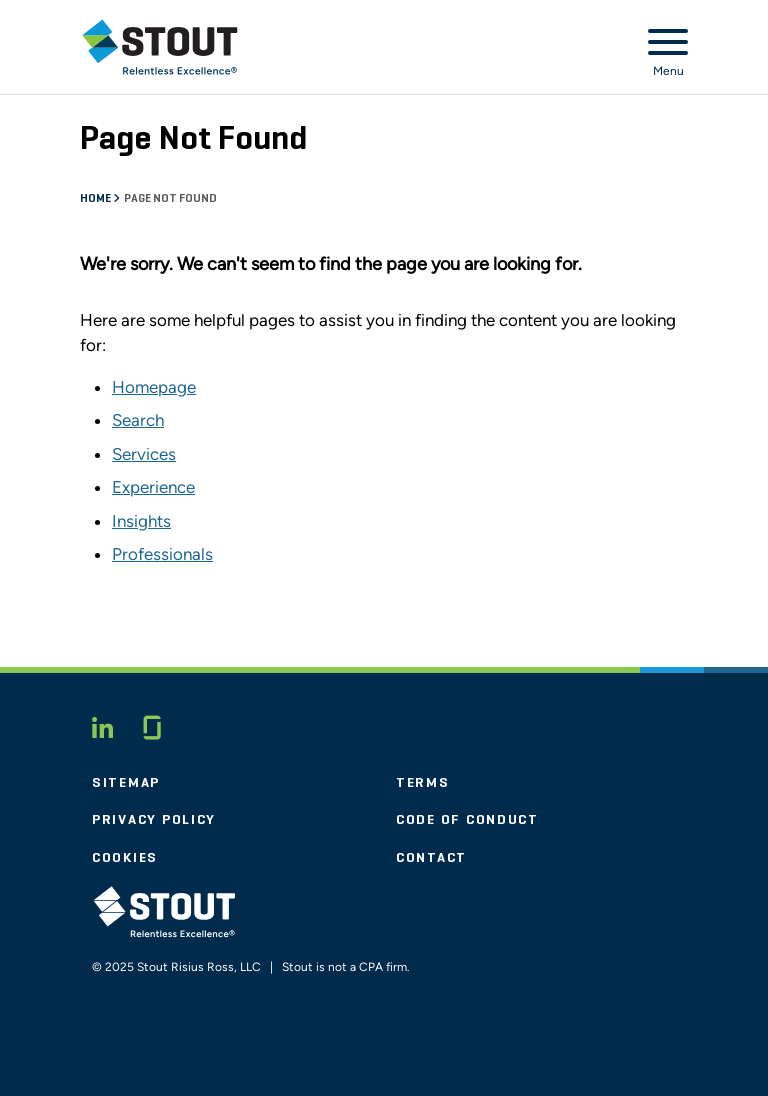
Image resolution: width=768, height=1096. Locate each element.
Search (138, 420)
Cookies (125, 858)
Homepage (154, 387)
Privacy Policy (154, 820)
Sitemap (126, 783)
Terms (423, 783)
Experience (153, 487)
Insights (141, 521)
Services (144, 454)
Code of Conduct (467, 820)
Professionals (162, 554)
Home (96, 199)
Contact (431, 858)
